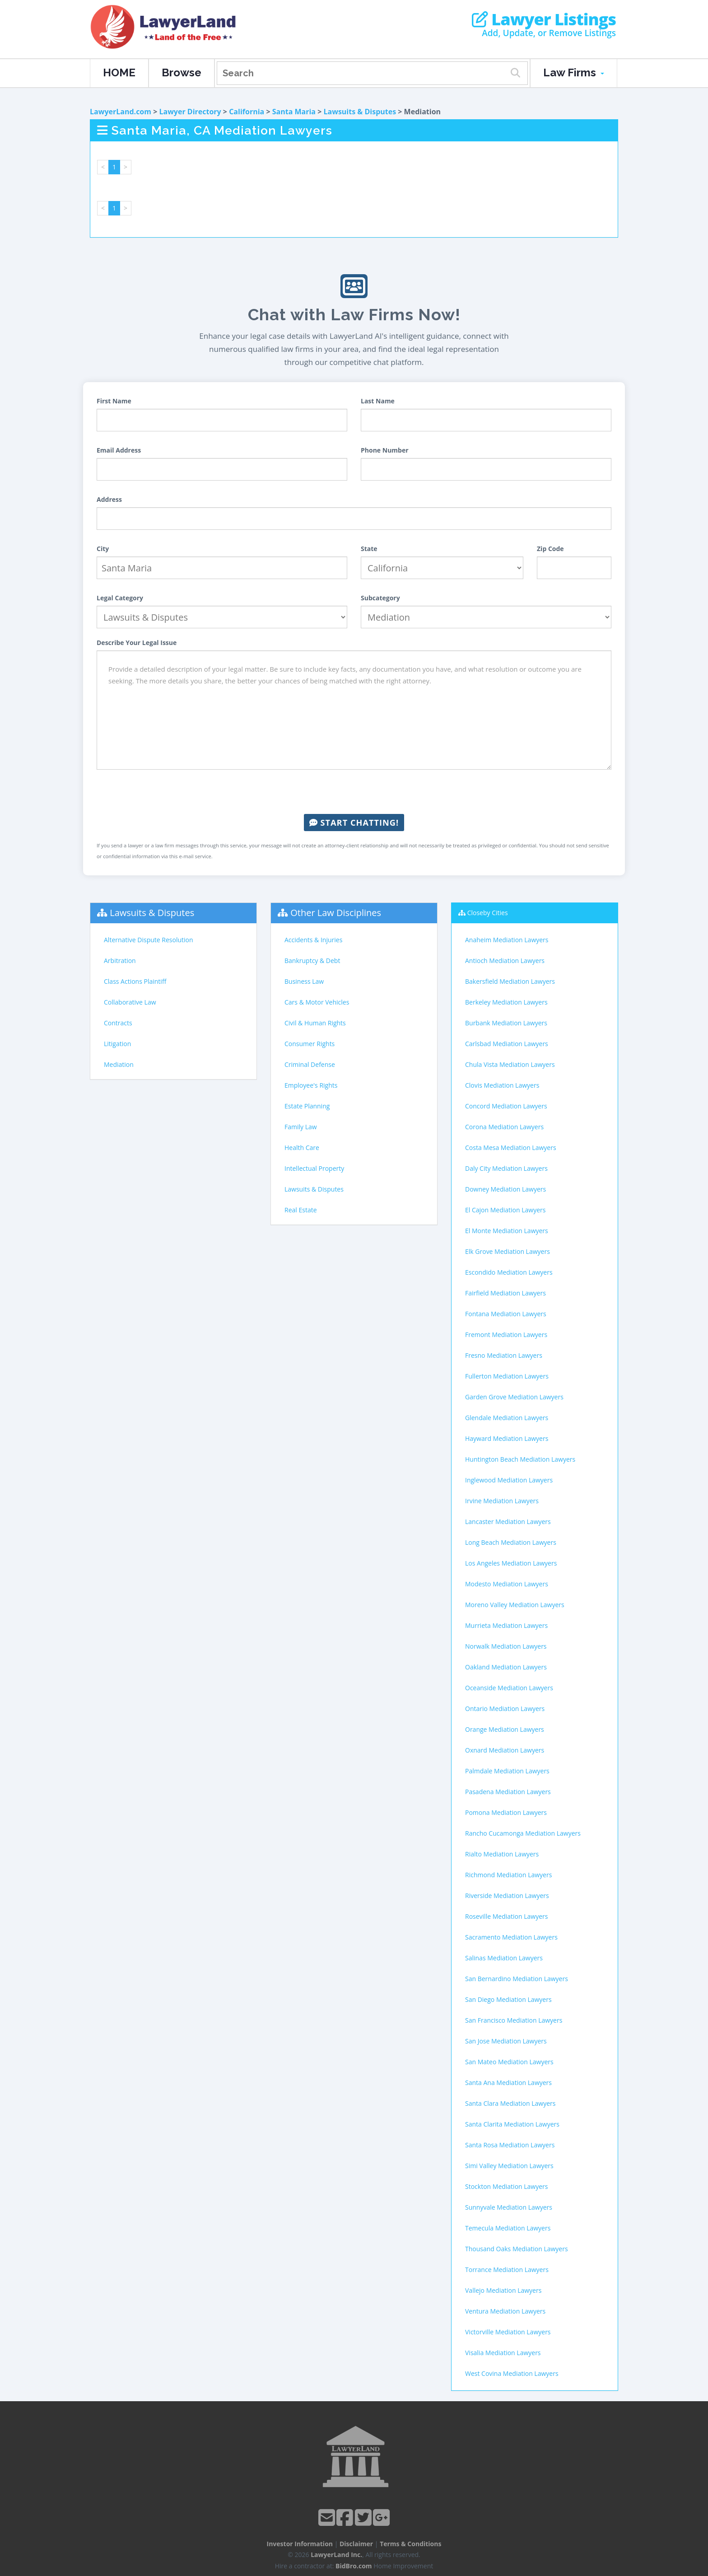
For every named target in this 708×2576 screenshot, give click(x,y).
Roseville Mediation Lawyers (506, 1916)
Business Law (304, 981)
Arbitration (120, 960)
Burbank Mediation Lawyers (506, 1023)
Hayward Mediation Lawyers (506, 1438)
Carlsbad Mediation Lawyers (506, 1043)
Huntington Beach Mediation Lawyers (520, 1459)
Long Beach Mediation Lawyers (510, 1542)
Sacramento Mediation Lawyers (511, 1937)
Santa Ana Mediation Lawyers (508, 2082)
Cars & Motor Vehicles (316, 1002)
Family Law (300, 1126)
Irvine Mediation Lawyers (502, 1500)
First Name (114, 401)
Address (109, 499)
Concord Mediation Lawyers (506, 1106)
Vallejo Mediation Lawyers (503, 2290)
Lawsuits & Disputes (360, 112)
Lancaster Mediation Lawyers (508, 1521)
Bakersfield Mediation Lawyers (510, 981)
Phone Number (385, 450)
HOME (119, 72)
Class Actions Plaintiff (135, 981)
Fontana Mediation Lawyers (505, 1313)
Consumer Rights (309, 1043)
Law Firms (573, 72)
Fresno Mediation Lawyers (503, 1355)
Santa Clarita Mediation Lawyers (512, 2124)
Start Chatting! (354, 822)
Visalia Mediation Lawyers (503, 2352)
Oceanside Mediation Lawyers (509, 1687)
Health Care (301, 1147)
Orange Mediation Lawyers (504, 1729)
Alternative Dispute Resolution (148, 939)
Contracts (118, 1023)
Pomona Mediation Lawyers (506, 1812)
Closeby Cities (487, 912)
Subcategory (380, 598)
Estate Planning (307, 1106)
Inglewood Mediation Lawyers (509, 1480)
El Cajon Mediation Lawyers (505, 1210)
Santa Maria (294, 112)
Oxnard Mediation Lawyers (504, 1750)
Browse (181, 72)
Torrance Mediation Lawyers (507, 2269)
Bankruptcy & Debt (312, 960)
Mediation (119, 1064)
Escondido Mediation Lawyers (509, 1272)
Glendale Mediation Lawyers (506, 1417)
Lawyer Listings (544, 19)
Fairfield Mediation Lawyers (505, 1293)
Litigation (117, 1043)
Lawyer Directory (190, 112)
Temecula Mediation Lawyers (507, 2228)
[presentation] (354, 791)
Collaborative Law (130, 1002)
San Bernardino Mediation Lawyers (516, 1978)
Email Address (119, 450)
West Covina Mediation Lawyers (512, 2373)
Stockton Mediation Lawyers (506, 2186)
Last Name (378, 401)
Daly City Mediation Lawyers (506, 1168)
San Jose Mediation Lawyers (506, 2041)
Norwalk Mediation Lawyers (506, 1646)
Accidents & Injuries (313, 939)
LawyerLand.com (120, 112)
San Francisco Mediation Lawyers (513, 2020)
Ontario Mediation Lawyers (505, 1708)
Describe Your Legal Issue (137, 642)
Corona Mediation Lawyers (504, 1126)
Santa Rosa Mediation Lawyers (509, 2145)
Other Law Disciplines (335, 913)
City (103, 548)
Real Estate (300, 1210)
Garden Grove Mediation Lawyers (514, 1397)
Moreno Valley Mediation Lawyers (514, 1604)
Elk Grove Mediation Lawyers (507, 1251)
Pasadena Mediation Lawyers (508, 1791)
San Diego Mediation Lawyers (508, 1999)
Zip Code (550, 548)
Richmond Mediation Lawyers (508, 1874)
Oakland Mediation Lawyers (506, 1667)
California (246, 112)
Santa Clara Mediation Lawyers (510, 2103)
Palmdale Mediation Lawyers (507, 1771)
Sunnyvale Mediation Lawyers (508, 2207)
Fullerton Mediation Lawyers (507, 1376)
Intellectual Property (314, 1168)
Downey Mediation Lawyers (505, 1189)
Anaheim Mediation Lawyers (507, 939)
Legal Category (120, 598)
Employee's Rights (310, 1085)
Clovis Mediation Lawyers (502, 1085)
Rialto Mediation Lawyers (502, 1854)
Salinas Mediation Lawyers (504, 1958)
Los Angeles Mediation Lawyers (511, 1563)
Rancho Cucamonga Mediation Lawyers (523, 1833)
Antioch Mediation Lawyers (505, 960)
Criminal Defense (309, 1064)
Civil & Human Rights (315, 1023)
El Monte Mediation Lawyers (506, 1230)
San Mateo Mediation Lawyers (509, 2061)
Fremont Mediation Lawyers (506, 1334)
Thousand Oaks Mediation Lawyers (516, 2248)
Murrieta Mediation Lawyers (506, 1625)
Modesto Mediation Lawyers (506, 1584)
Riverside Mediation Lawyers (507, 1895)
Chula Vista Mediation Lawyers (510, 1064)
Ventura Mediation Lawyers (505, 2311)
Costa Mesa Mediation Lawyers (510, 1147)
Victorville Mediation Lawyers (508, 2332)
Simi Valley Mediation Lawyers (509, 2165)
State (369, 548)
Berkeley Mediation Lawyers (506, 1002)
